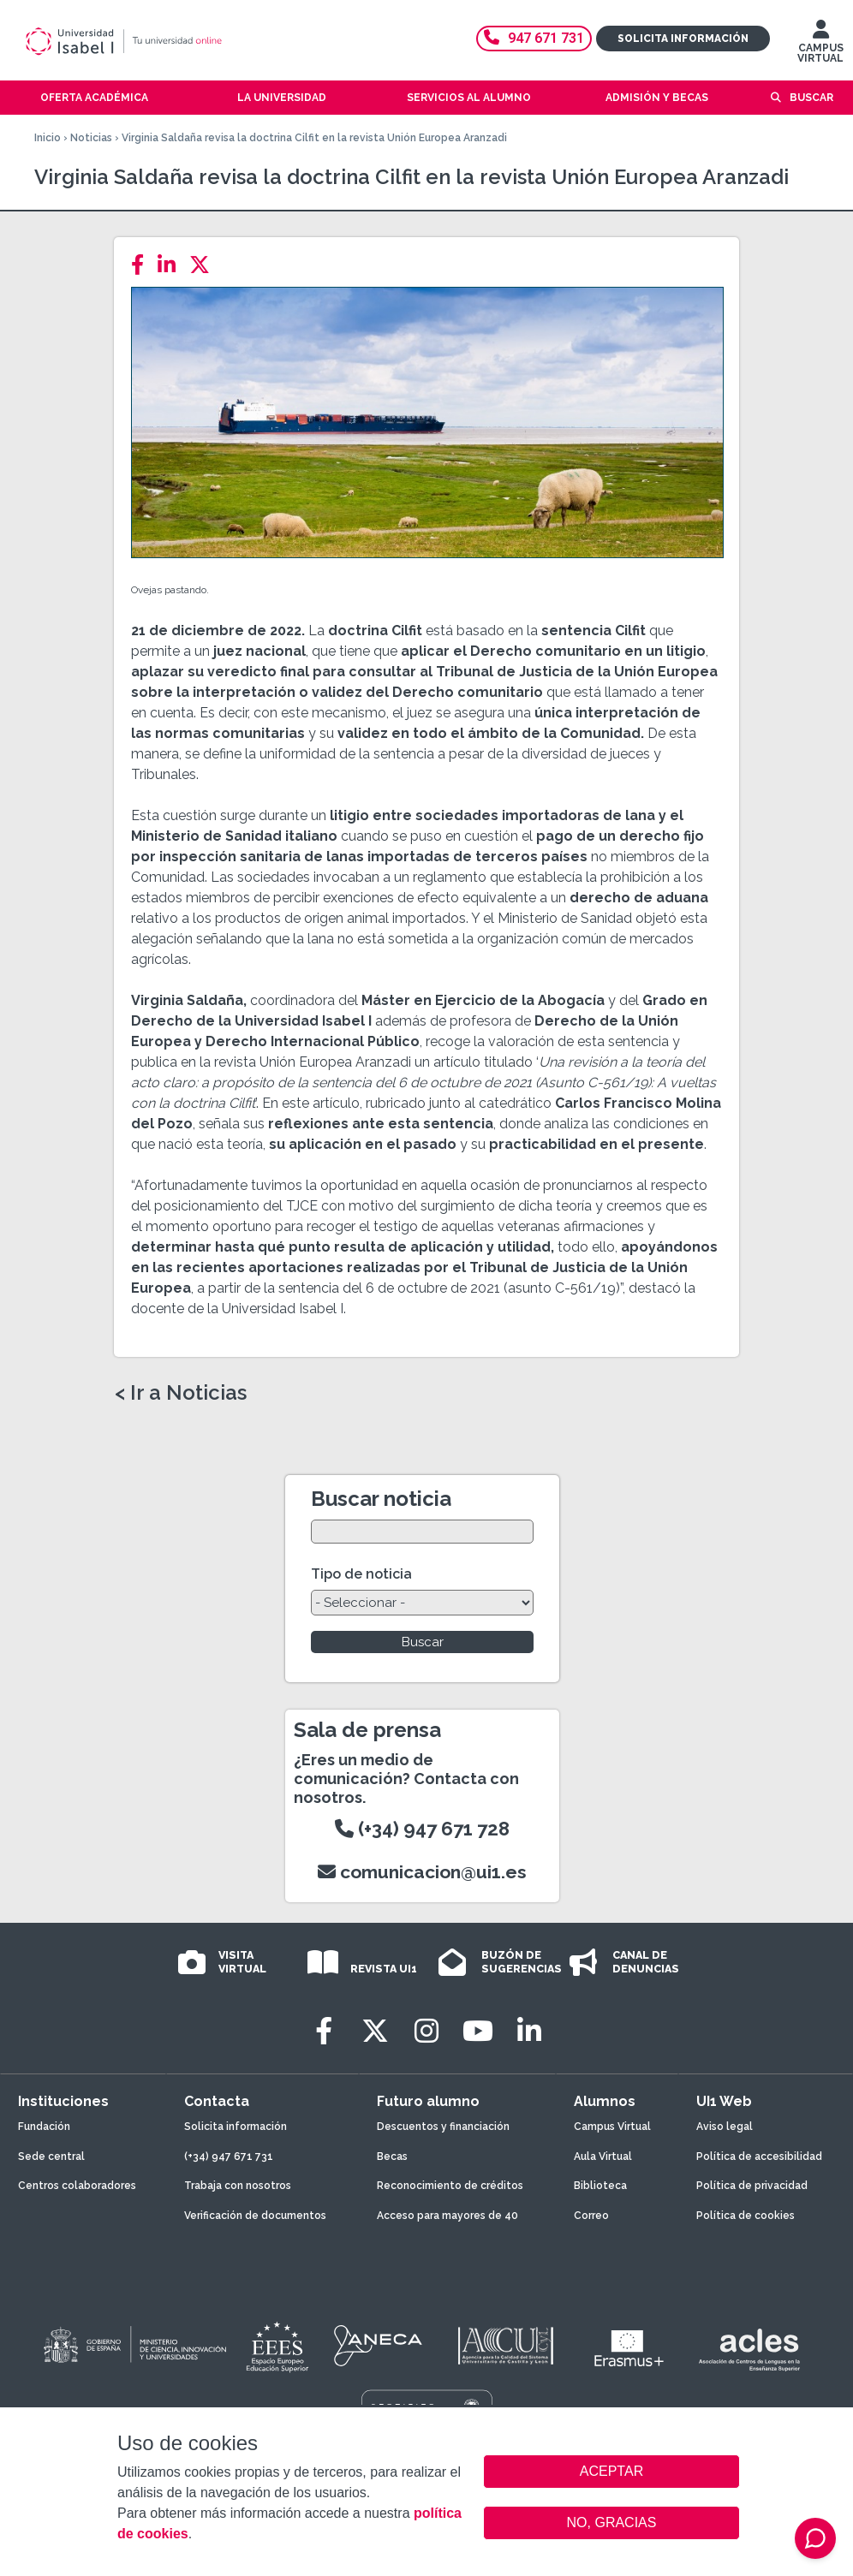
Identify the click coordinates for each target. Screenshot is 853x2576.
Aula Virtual (603, 2157)
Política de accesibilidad (759, 2157)
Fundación (44, 2127)
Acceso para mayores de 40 (447, 2216)
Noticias (91, 138)
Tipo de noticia (361, 1574)
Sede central (51, 2157)
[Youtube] (477, 2031)
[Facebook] (142, 265)
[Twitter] (204, 265)
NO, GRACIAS (612, 2522)
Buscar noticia (381, 1498)
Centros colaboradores (77, 2186)
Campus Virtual (612, 2127)
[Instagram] (426, 2031)
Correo (591, 2216)
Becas (392, 2157)
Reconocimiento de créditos (450, 2186)
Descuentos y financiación (443, 2127)
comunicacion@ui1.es (422, 1872)
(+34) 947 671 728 (422, 1828)
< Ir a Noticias (181, 1393)
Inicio (47, 138)
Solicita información (683, 39)
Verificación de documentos (255, 2216)
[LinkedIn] (172, 265)
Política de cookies (745, 2216)
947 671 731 (534, 38)
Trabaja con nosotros (237, 2186)
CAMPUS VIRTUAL (820, 45)
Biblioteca (600, 2186)
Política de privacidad (752, 2186)
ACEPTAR (611, 2471)
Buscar (811, 98)
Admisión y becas (656, 98)
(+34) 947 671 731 (228, 2157)
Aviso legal (724, 2127)
